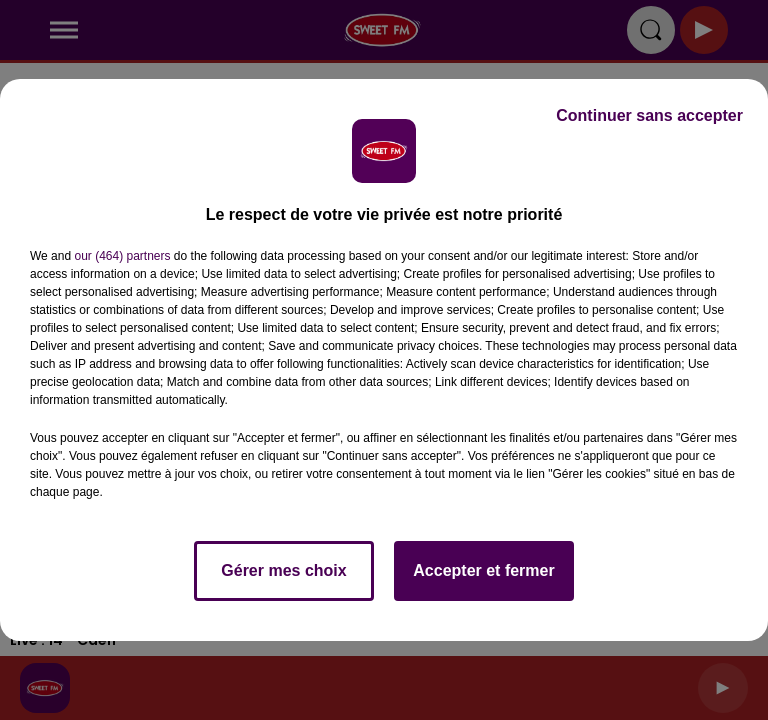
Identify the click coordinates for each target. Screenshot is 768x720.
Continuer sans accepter (649, 115)
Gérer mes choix (283, 570)
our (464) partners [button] (122, 256)
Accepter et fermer (483, 570)
